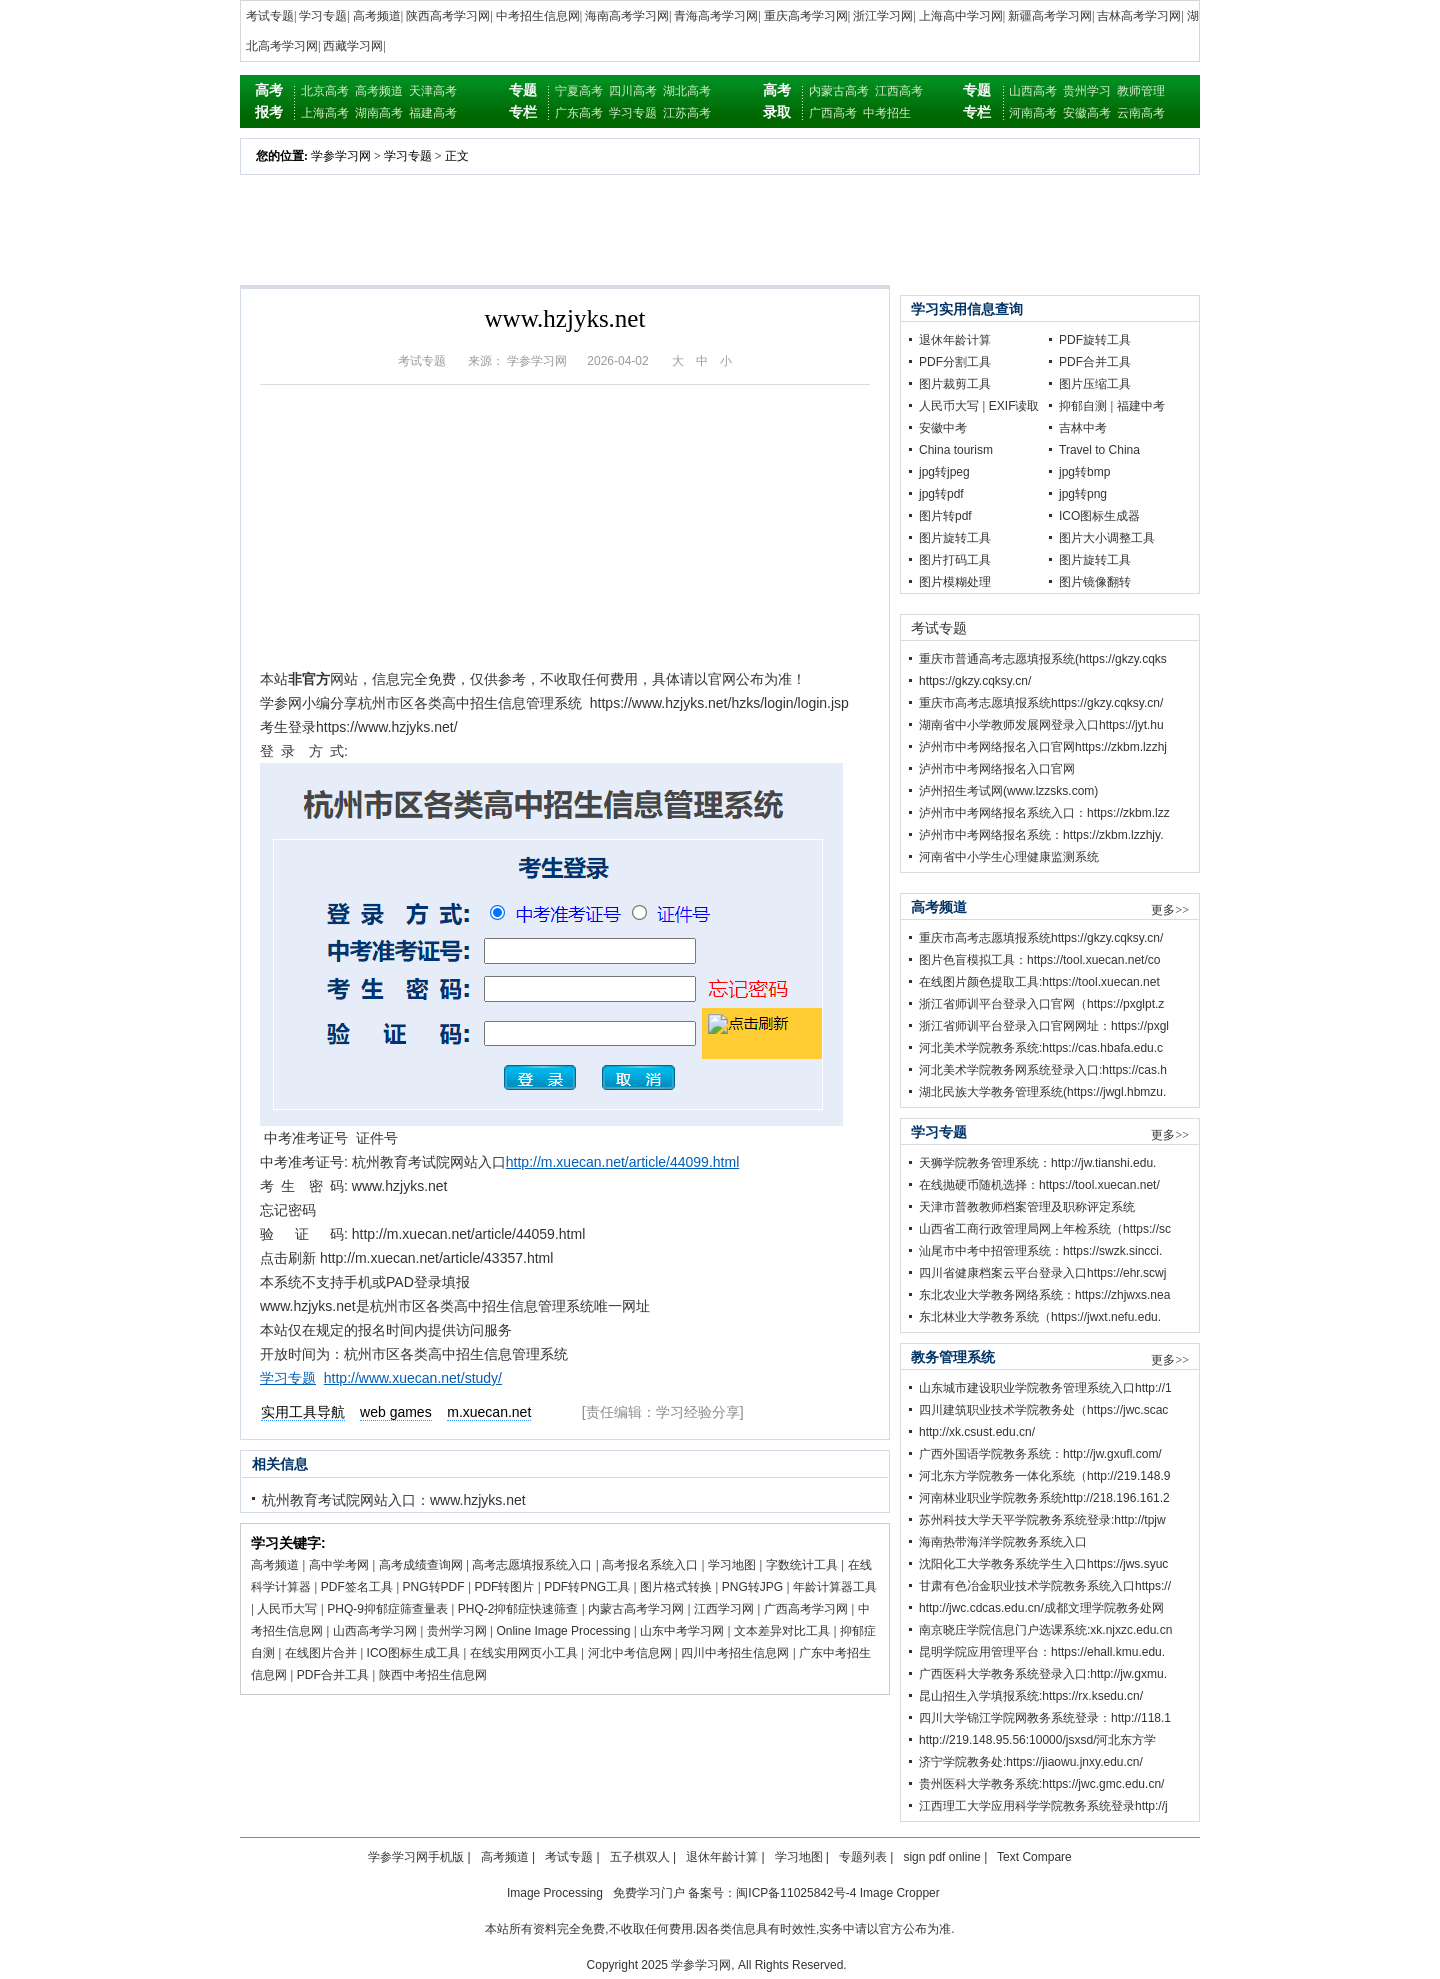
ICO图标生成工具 (413, 1653)
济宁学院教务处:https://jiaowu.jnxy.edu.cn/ (1031, 1762)
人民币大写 (287, 1609)
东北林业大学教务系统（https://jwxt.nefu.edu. (1040, 1317)
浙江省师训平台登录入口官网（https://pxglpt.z (1041, 1004)
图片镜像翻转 (1095, 582)
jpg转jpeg (944, 472)
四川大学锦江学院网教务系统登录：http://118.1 (1045, 1718)
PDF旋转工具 (1095, 340)
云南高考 (1141, 113)
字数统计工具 (802, 1565)
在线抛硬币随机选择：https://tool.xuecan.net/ (1039, 1185)
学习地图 (732, 1565)
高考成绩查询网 (421, 1565)
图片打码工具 (955, 560)
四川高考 (633, 91)
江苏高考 (687, 113)
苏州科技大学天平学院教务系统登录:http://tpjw (1042, 1520)
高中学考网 (339, 1565)
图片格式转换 (676, 1587)
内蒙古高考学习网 (636, 1609)
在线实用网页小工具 (524, 1653)
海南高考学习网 (627, 16)
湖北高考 (687, 91)
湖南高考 (379, 113)
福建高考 (433, 113)
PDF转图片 (504, 1587)
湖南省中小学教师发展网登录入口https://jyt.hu (1041, 725)
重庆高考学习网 (806, 16)
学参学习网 (341, 156)
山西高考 (1033, 91)
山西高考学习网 (375, 1631)
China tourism (956, 450)
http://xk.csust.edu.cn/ (977, 1432)
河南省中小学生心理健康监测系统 (1009, 857)
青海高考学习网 (716, 16)
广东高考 (579, 113)
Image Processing (555, 1893)
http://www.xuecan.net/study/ (413, 1378)
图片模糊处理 (955, 582)
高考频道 (377, 16)
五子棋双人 (640, 1857)
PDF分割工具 (955, 362)
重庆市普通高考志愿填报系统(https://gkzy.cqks (1043, 659)
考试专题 (270, 16)
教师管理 (1141, 91)
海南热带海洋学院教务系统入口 (1003, 1542)
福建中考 (1141, 406)
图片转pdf (945, 516)
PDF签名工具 (357, 1587)
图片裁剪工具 (955, 384)
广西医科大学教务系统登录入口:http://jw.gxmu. (1043, 1674)
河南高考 (1033, 113)
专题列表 (863, 1857)
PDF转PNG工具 (587, 1587)
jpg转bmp (1084, 472)
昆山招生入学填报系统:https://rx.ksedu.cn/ (1031, 1696)
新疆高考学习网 (1050, 16)
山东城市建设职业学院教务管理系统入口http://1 (1045, 1388)
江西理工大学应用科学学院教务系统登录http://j (1043, 1806)
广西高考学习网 (806, 1609)
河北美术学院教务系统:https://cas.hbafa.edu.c (1041, 1048)
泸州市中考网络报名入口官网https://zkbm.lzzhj (1043, 747)
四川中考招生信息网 (735, 1653)
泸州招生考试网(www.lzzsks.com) (1008, 791)
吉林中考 (1083, 428)
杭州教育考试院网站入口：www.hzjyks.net (394, 1500)
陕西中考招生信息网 (433, 1675)
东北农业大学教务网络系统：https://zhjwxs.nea (1044, 1295)
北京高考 (325, 91)
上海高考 (325, 113)
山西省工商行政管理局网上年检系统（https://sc (1045, 1229)
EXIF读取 (1014, 406)
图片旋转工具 (955, 538)
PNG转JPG (752, 1587)
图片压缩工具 (1095, 384)
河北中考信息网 (630, 1653)
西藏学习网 (353, 46)
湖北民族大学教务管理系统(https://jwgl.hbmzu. (1042, 1092)
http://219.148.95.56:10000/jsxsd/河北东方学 (1037, 1740)
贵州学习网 (457, 1631)
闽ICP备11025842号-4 (796, 1893)
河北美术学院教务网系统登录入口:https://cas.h (1043, 1070)
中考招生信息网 (538, 16)
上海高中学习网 (961, 16)
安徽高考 (1087, 113)
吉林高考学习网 (1139, 16)
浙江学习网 (883, 16)
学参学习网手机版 (416, 1857)
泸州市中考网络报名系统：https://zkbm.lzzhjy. (1041, 835)
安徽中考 (943, 428)
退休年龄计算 (955, 340)
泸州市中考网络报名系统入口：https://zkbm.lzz (1044, 813)
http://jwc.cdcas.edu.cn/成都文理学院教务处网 (1041, 1608)
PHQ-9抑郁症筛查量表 (387, 1609)
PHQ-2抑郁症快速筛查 (518, 1609)
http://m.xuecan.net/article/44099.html (622, 1162)
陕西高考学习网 (448, 16)
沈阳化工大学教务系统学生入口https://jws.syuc (1043, 1564)
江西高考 (899, 91)
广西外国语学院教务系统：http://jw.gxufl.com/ (1040, 1454)
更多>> (1170, 910)
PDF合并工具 (333, 1675)
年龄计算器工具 (835, 1587)
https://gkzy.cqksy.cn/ (975, 681)
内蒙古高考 (839, 91)
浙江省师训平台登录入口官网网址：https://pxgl (1044, 1026)
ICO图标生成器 (1099, 516)
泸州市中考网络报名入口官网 (997, 769)
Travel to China (1099, 450)
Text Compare (1034, 1857)
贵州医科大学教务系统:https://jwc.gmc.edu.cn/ (1041, 1784)
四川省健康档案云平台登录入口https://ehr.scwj (1042, 1273)
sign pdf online (941, 1857)
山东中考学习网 (682, 1631)
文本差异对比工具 (782, 1631)
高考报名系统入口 (650, 1565)
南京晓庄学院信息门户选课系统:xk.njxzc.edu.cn (1045, 1630)
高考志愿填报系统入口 (532, 1565)
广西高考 (833, 113)
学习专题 (323, 16)
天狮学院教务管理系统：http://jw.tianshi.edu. (1037, 1163)
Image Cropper (900, 1893)
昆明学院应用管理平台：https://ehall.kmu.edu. (1042, 1652)
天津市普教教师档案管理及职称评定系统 (1027, 1207)
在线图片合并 (321, 1653)
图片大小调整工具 (1107, 538)
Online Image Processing (563, 1631)
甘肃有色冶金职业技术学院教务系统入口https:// (1045, 1586)
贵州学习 (1087, 91)
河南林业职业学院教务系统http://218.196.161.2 (1044, 1498)
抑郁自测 (1083, 406)
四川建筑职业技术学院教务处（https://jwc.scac (1043, 1410)
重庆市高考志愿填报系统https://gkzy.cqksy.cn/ (1041, 703)
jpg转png (1083, 494)
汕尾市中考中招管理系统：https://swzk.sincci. (1040, 1251)
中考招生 (887, 113)
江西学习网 (724, 1609)
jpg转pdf (941, 494)
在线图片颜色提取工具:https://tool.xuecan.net (1039, 982)
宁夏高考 (579, 91)
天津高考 (433, 91)
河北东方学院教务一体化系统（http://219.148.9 (1044, 1476)
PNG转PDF (434, 1587)
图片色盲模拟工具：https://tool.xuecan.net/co (1039, 960)
